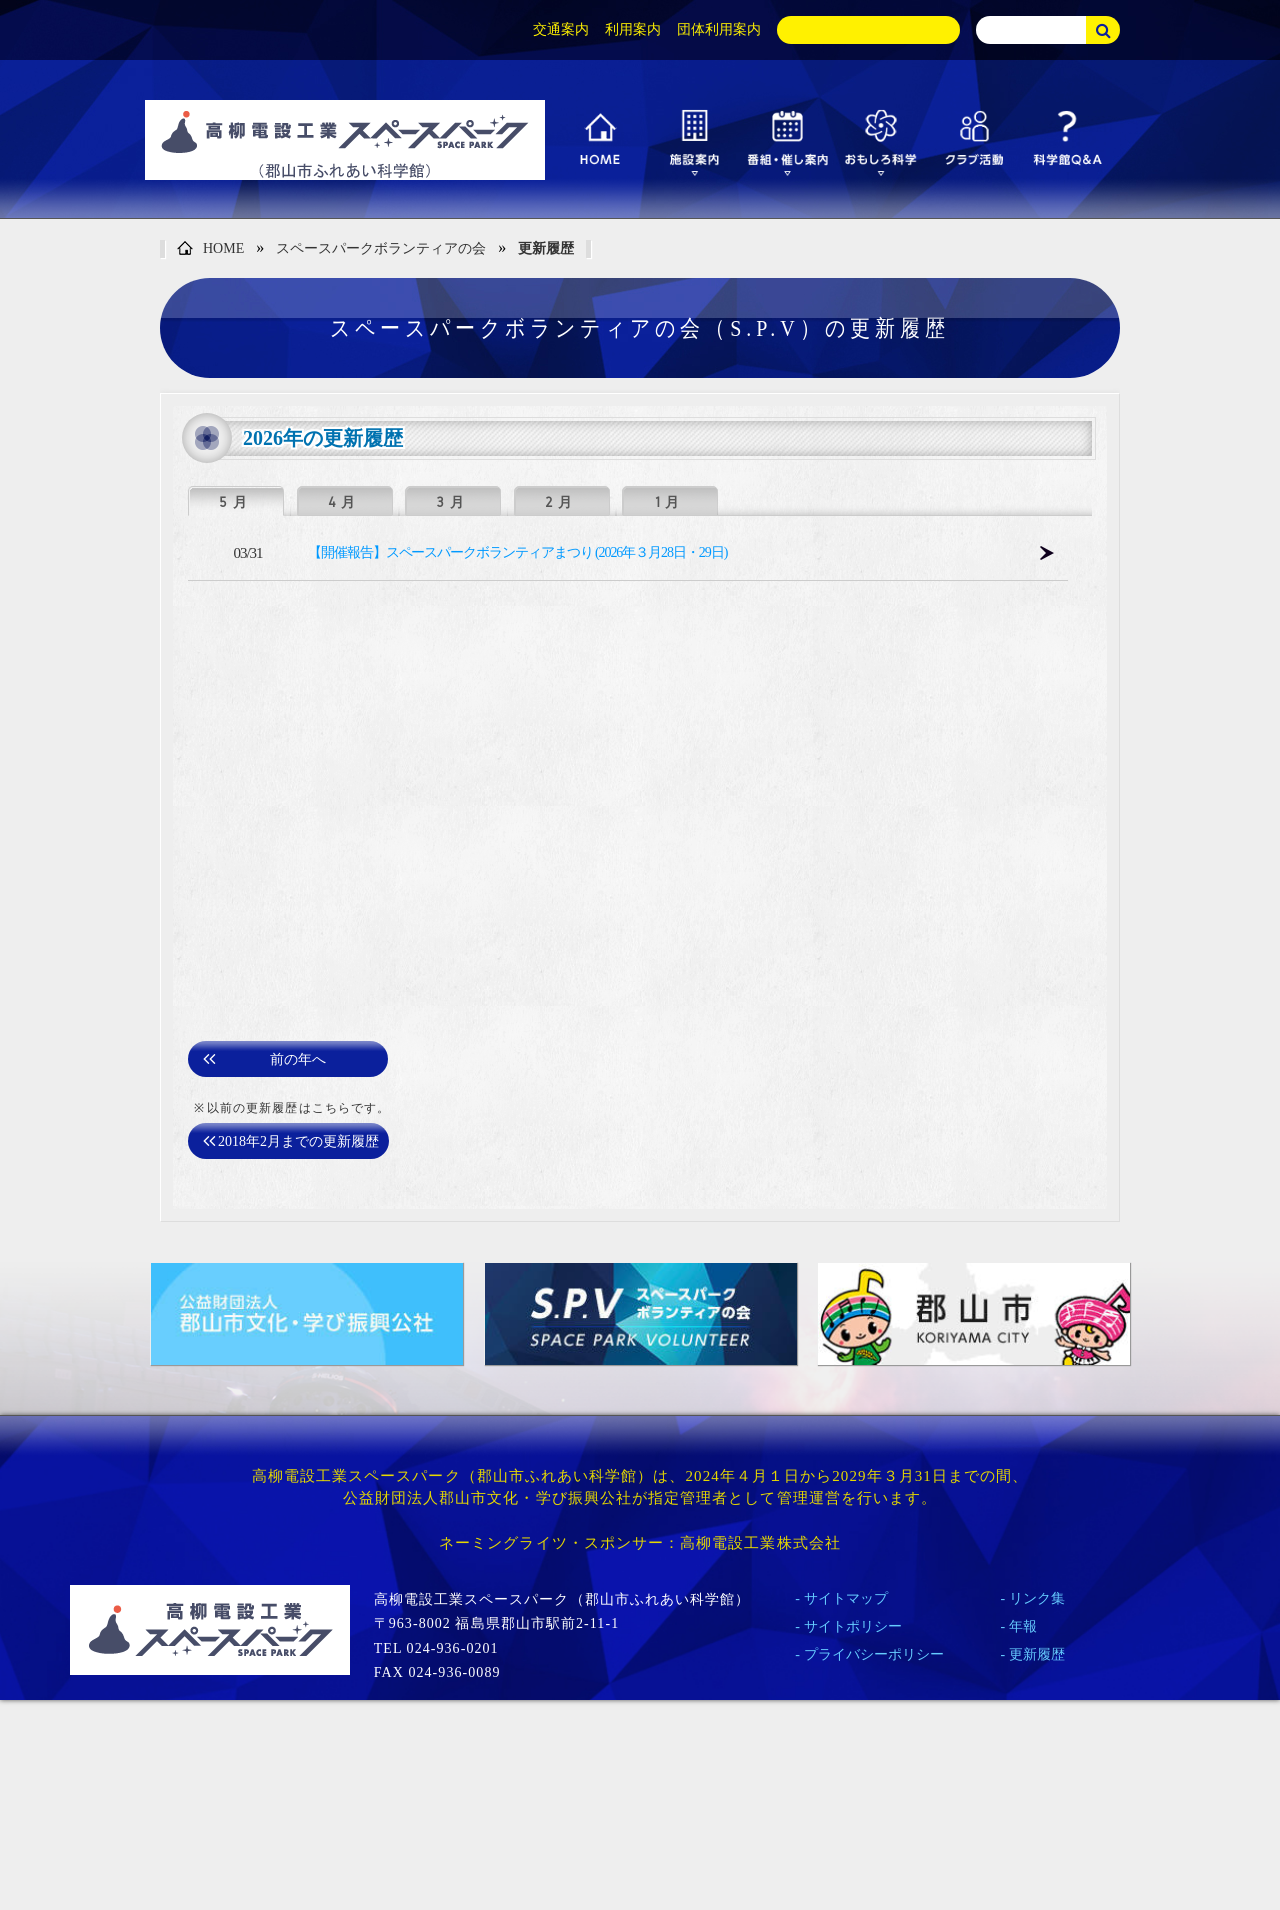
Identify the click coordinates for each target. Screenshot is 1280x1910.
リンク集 (1037, 1598)
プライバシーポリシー (874, 1654)
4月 (344, 502)
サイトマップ (846, 1598)
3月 (452, 502)
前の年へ (298, 1059)
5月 (235, 502)
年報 (1023, 1626)
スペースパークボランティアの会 (381, 248)
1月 (670, 502)
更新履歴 (546, 248)
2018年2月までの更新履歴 (298, 1141)
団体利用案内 (719, 29)
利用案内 (633, 29)
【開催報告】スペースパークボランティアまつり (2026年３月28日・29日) (517, 552)
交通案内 (561, 29)
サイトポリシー (853, 1626)
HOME (210, 249)
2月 (561, 502)
